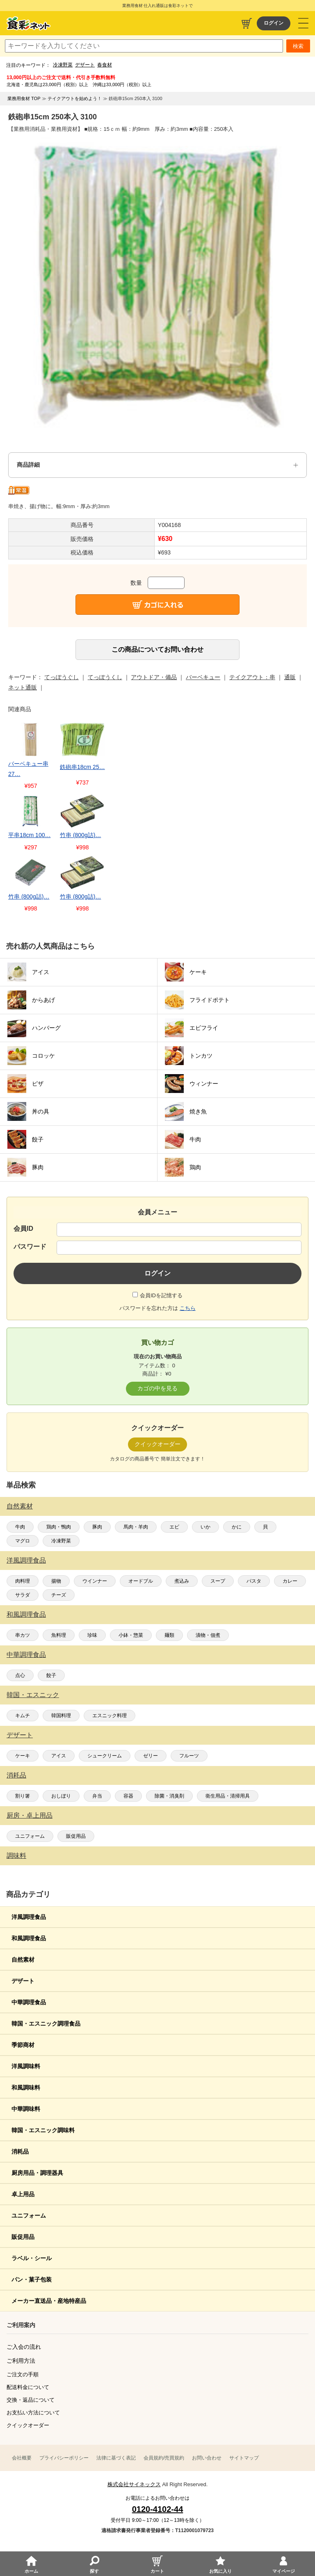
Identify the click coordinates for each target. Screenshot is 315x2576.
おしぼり (61, 1796)
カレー (290, 1581)
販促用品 (76, 1836)
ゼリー (150, 1756)
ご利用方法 (21, 2360)
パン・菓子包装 (31, 2279)
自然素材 (20, 1506)
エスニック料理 (109, 1715)
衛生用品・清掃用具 (227, 1796)
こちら (188, 1308)
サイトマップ (244, 2458)
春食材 (104, 65)
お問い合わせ (206, 2458)
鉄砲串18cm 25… (82, 767)
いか (205, 1527)
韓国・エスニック (33, 1694)
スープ (217, 1581)
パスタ (254, 1581)
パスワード (30, 1246)
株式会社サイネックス (134, 2484)
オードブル (140, 1581)
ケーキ (22, 1756)
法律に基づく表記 (116, 2458)
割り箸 (22, 1796)
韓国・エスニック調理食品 (45, 2023)
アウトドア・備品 (154, 677)
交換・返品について (31, 2400)
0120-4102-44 (157, 2509)
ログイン (273, 23)
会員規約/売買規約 (164, 2458)
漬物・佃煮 (208, 1635)
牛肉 (20, 1527)
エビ (174, 1527)
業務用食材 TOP (23, 98)
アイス (58, 1756)
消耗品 (16, 1775)
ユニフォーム (30, 1836)
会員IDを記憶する (161, 1295)
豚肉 (97, 1527)
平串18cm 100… (29, 835)
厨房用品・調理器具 (37, 2173)
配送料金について (28, 2387)
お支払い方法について (33, 2412)
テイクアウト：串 (252, 677)
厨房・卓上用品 (29, 1815)
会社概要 (22, 2458)
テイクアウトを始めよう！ (75, 98)
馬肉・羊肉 (135, 1527)
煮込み (181, 1581)
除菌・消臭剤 (169, 1796)
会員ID (23, 1228)
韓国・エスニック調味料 (43, 2130)
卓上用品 (22, 2194)
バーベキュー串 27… (28, 768)
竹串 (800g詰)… (80, 835)
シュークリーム (104, 1756)
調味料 (16, 1855)
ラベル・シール (31, 2258)
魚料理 (58, 1635)
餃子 (51, 1675)
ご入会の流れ (24, 2346)
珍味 (92, 1635)
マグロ (22, 1541)
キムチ (22, 1715)
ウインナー (94, 1581)
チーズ (58, 1595)
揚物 (56, 1581)
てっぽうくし (105, 677)
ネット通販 (22, 687)
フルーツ (189, 1756)
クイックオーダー (28, 2425)
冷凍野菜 (63, 65)
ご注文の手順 (23, 2374)
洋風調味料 (25, 2066)
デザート (85, 65)
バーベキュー (203, 677)
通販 (290, 677)
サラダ (22, 1595)
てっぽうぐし (61, 677)
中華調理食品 (26, 1654)
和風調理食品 (26, 1614)
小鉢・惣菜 (131, 1635)
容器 (128, 1796)
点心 (20, 1675)
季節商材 (22, 2045)
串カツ (22, 1635)
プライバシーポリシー (64, 2458)
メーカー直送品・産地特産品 (48, 2301)
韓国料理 (61, 1715)
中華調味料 (25, 2109)
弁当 (97, 1796)
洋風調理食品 (26, 1560)
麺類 (169, 1635)
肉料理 (22, 1581)
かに (237, 1527)
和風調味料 (25, 2087)
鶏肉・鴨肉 (58, 1527)
